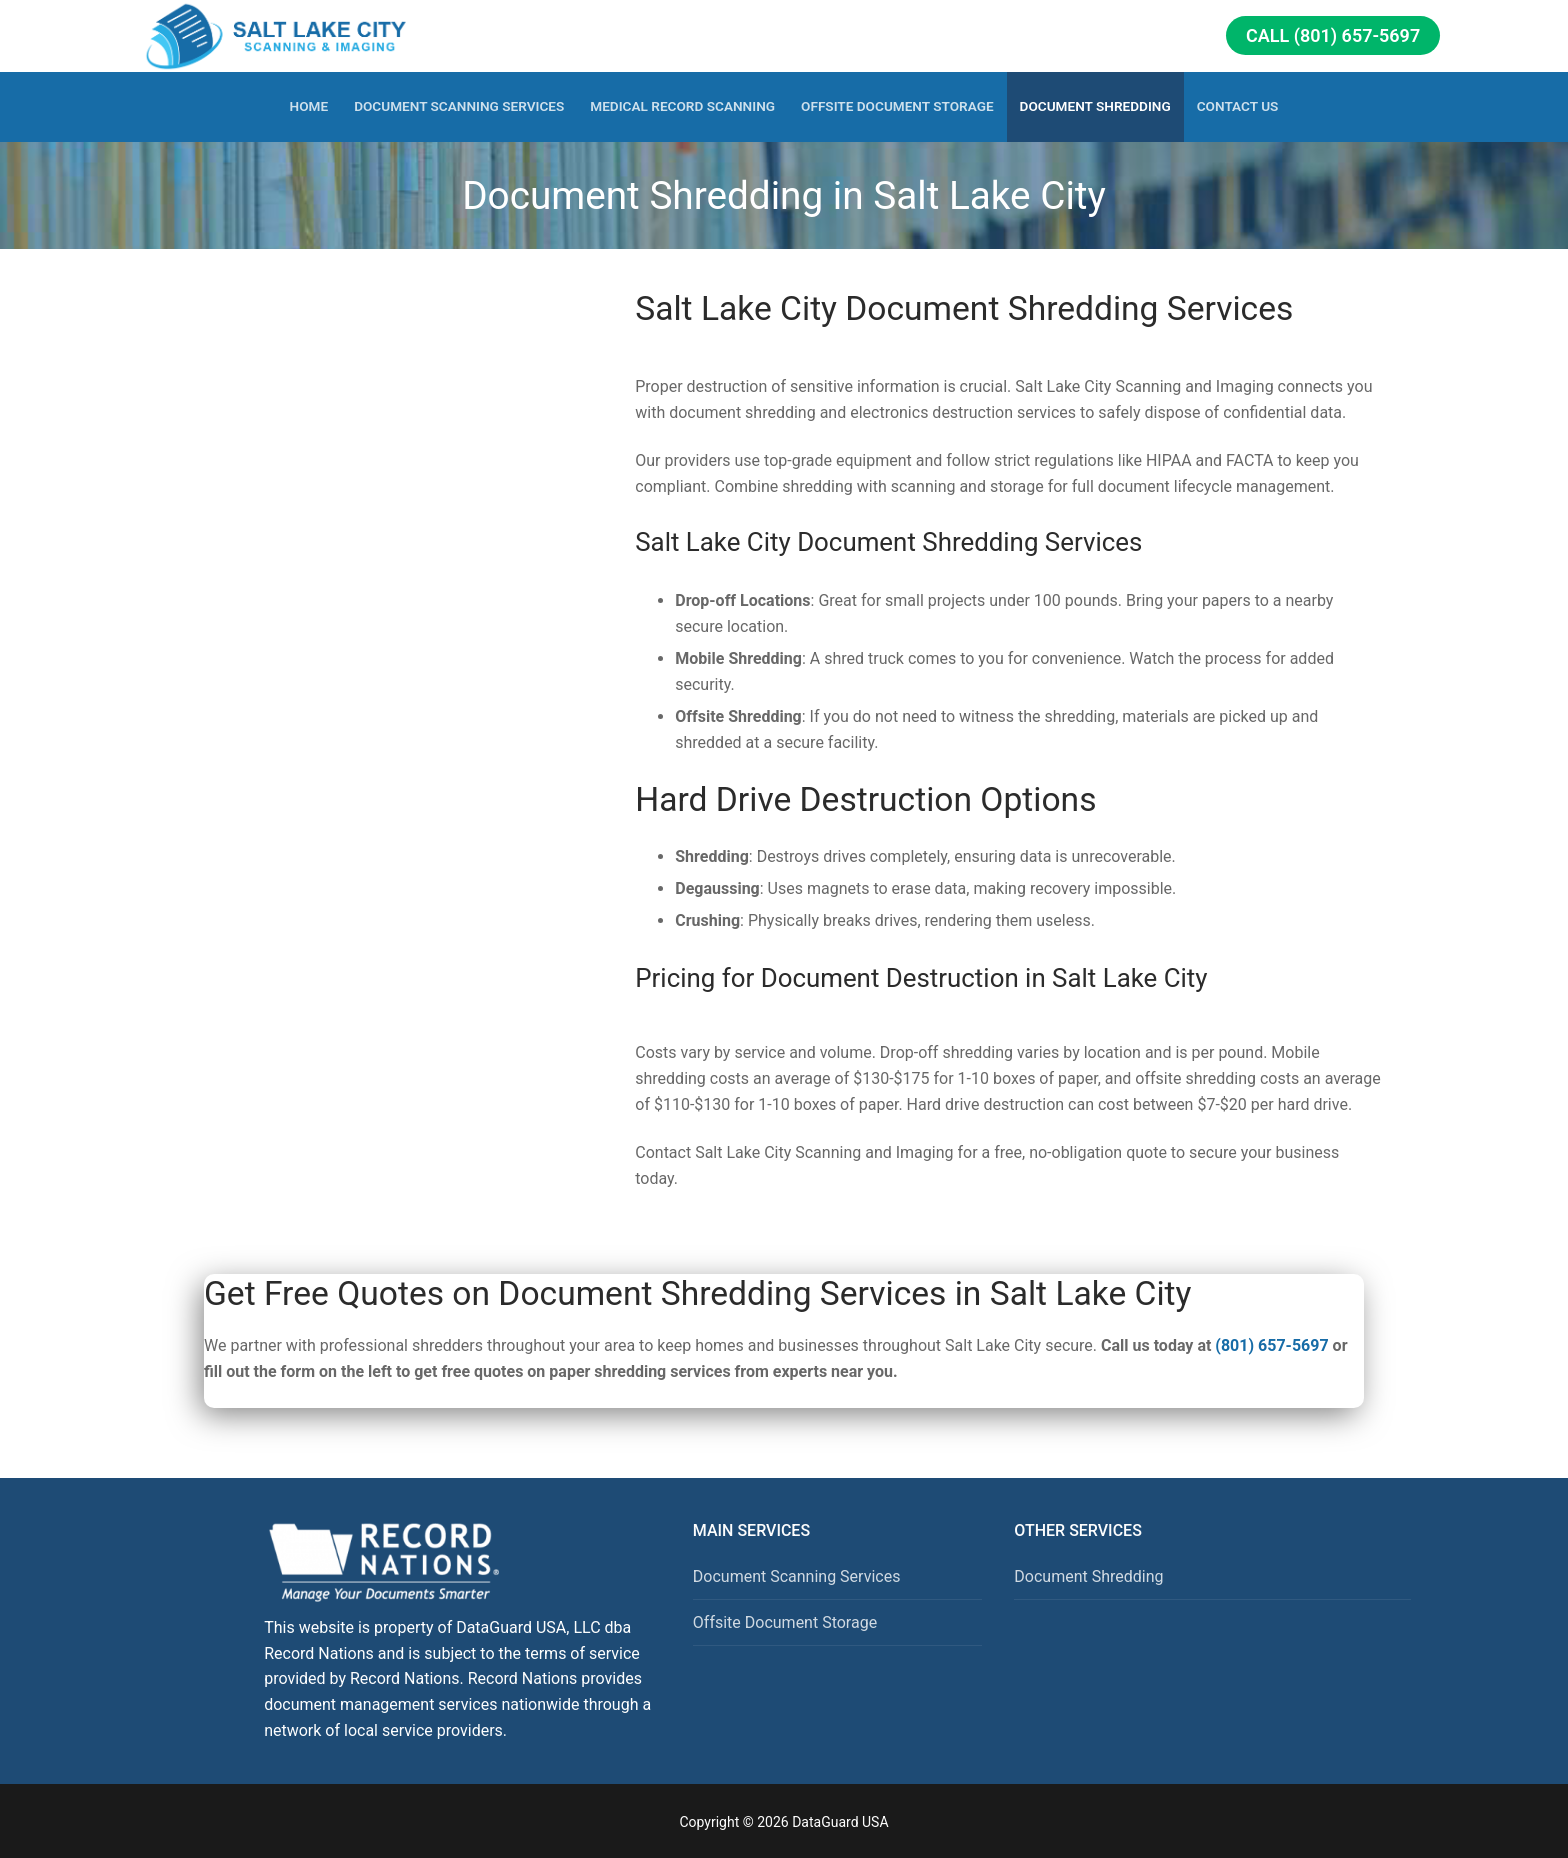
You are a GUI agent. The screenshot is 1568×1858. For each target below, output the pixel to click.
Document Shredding (1088, 1576)
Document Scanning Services (797, 1576)
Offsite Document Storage (785, 1622)
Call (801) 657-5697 (1333, 35)
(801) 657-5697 (1271, 1345)
